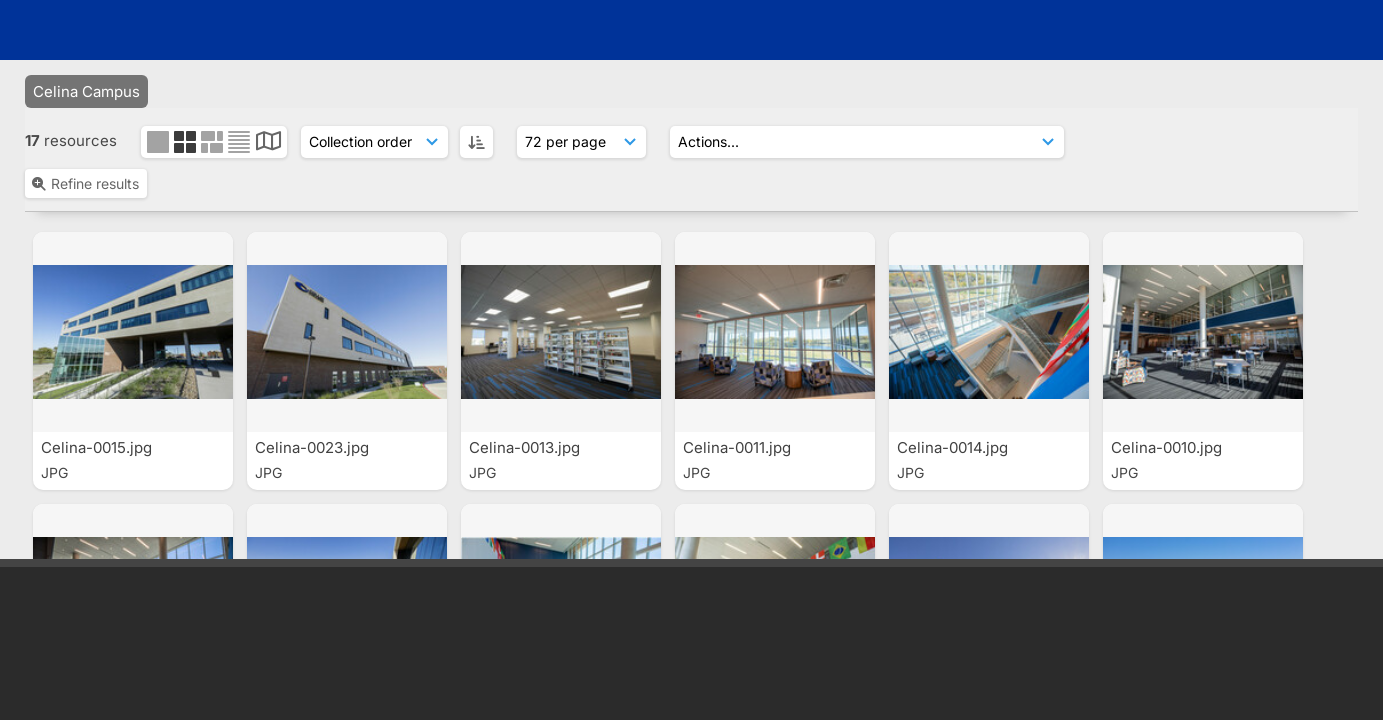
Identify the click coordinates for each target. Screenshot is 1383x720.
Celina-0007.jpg (98, 318)
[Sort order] (374, 94)
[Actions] (867, 94)
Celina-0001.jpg (526, 318)
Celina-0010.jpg (740, 318)
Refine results (84, 135)
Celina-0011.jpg (311, 318)
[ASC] (476, 94)
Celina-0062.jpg (1170, 318)
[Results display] (581, 94)
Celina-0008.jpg (956, 318)
